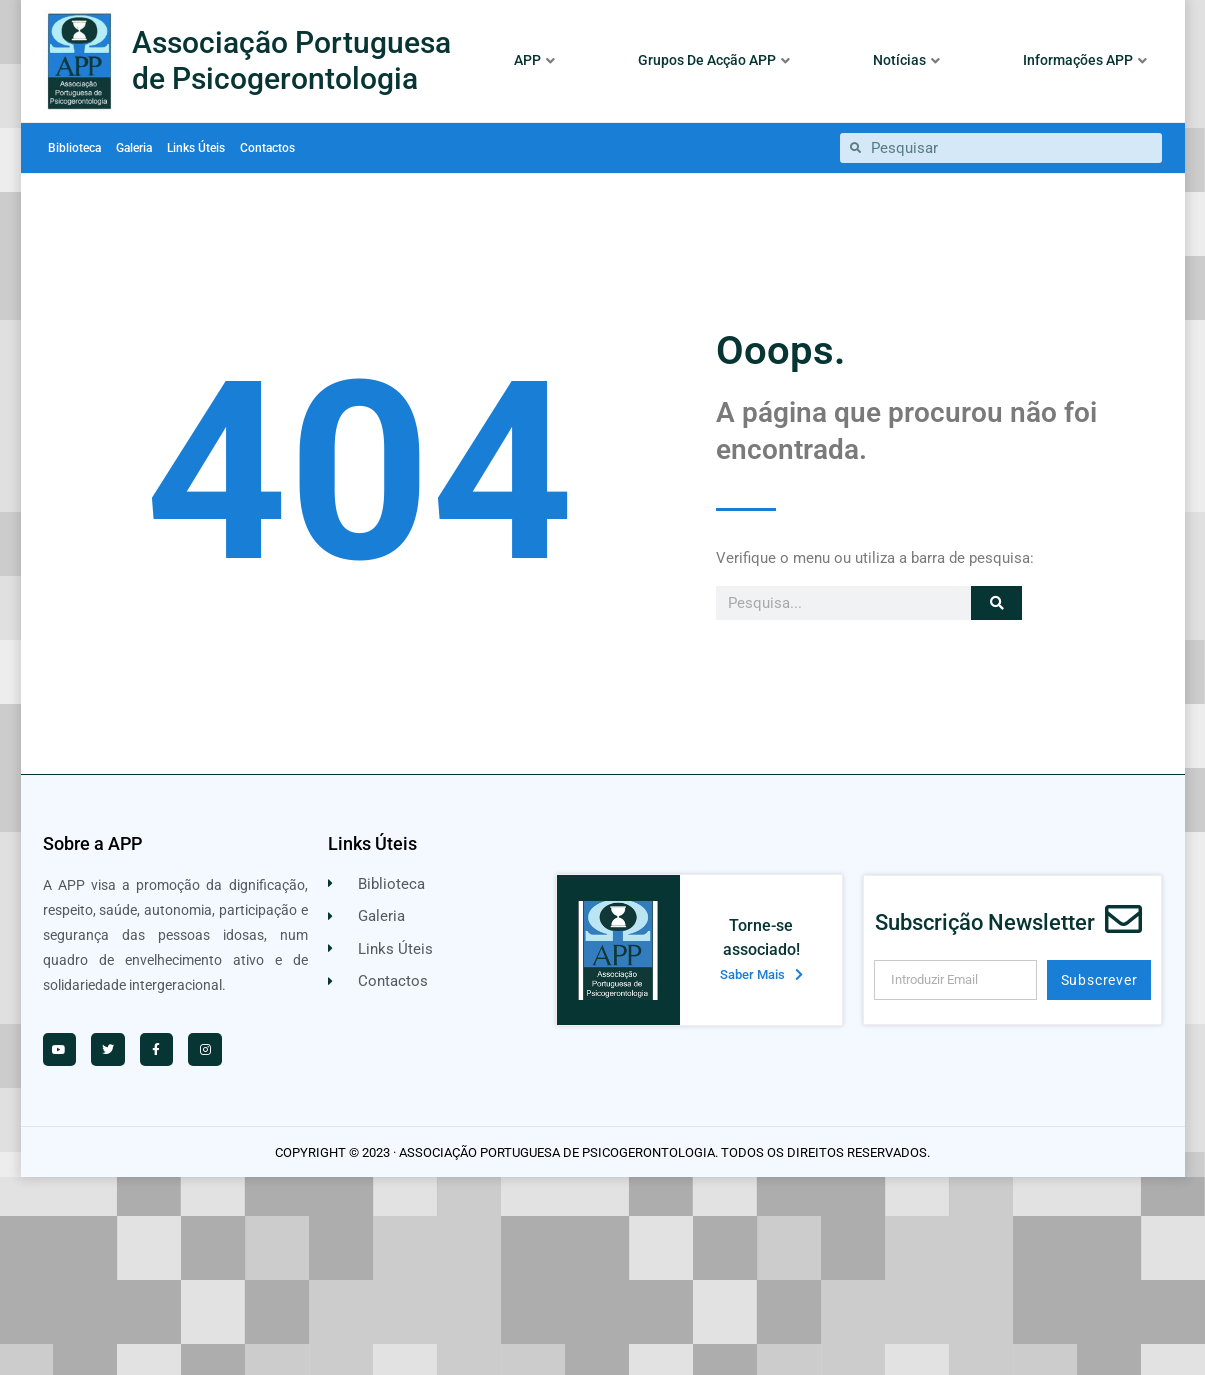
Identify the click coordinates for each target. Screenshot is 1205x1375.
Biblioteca (74, 148)
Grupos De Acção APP (714, 60)
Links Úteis (196, 148)
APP (534, 60)
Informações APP (1085, 60)
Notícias (906, 60)
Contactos (267, 148)
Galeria (134, 148)
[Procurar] (996, 603)
